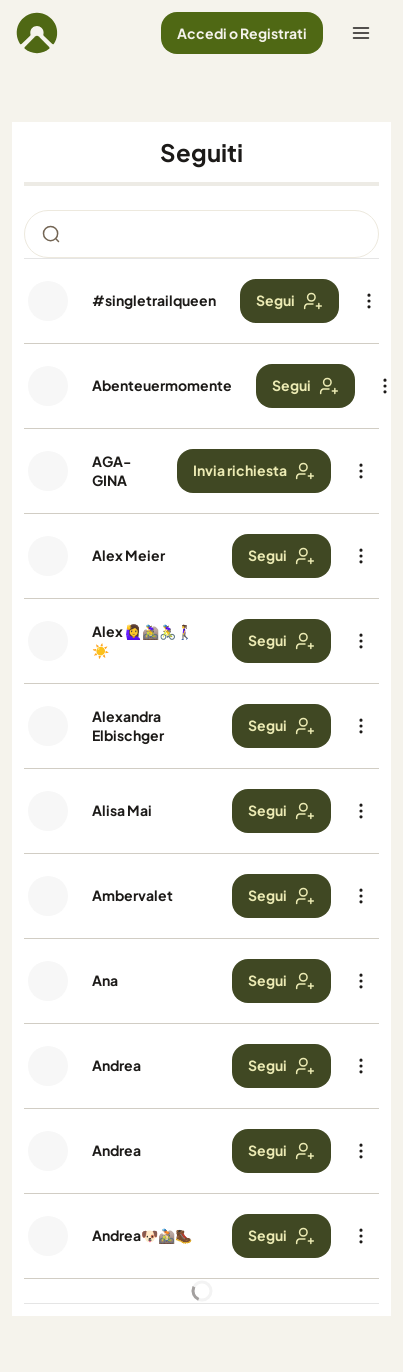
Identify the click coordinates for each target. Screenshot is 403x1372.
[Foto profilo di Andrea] (48, 1066)
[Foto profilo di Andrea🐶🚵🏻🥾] (48, 1236)
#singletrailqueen (154, 300)
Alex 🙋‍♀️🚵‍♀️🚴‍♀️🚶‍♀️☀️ (142, 640)
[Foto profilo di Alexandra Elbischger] (48, 726)
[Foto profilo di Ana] (48, 981)
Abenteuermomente (162, 385)
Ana (105, 980)
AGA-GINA (111, 470)
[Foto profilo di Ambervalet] (48, 896)
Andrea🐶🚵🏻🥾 (142, 1235)
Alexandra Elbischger (128, 725)
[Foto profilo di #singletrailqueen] (48, 301)
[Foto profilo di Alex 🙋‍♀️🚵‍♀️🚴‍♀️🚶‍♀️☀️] (48, 641)
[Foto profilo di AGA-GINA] (48, 471)
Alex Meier (128, 555)
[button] (242, 33)
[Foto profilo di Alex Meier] (48, 556)
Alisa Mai (122, 810)
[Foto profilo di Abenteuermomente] (48, 386)
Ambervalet (132, 895)
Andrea (116, 1065)
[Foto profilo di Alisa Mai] (48, 811)
